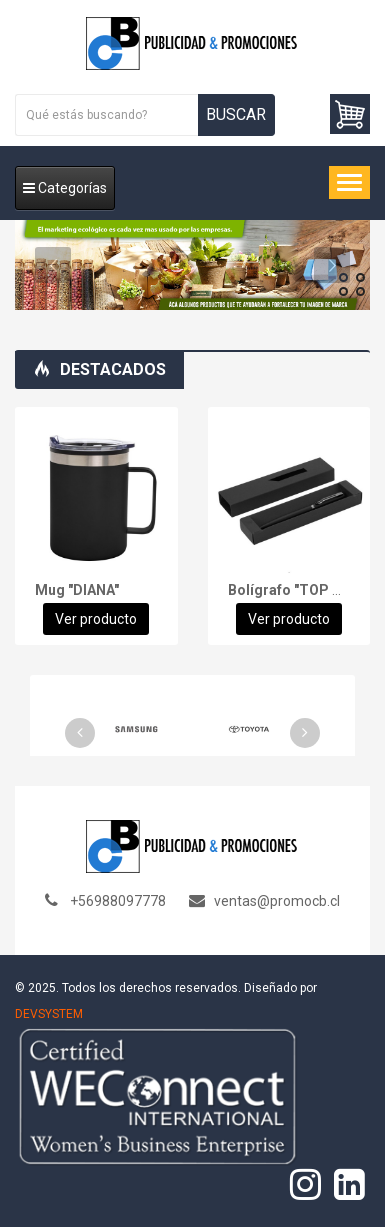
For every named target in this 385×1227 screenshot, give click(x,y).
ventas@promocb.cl (277, 901)
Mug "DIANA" (77, 590)
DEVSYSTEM (49, 1014)
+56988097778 (118, 901)
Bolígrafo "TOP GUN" (297, 590)
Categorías (65, 188)
